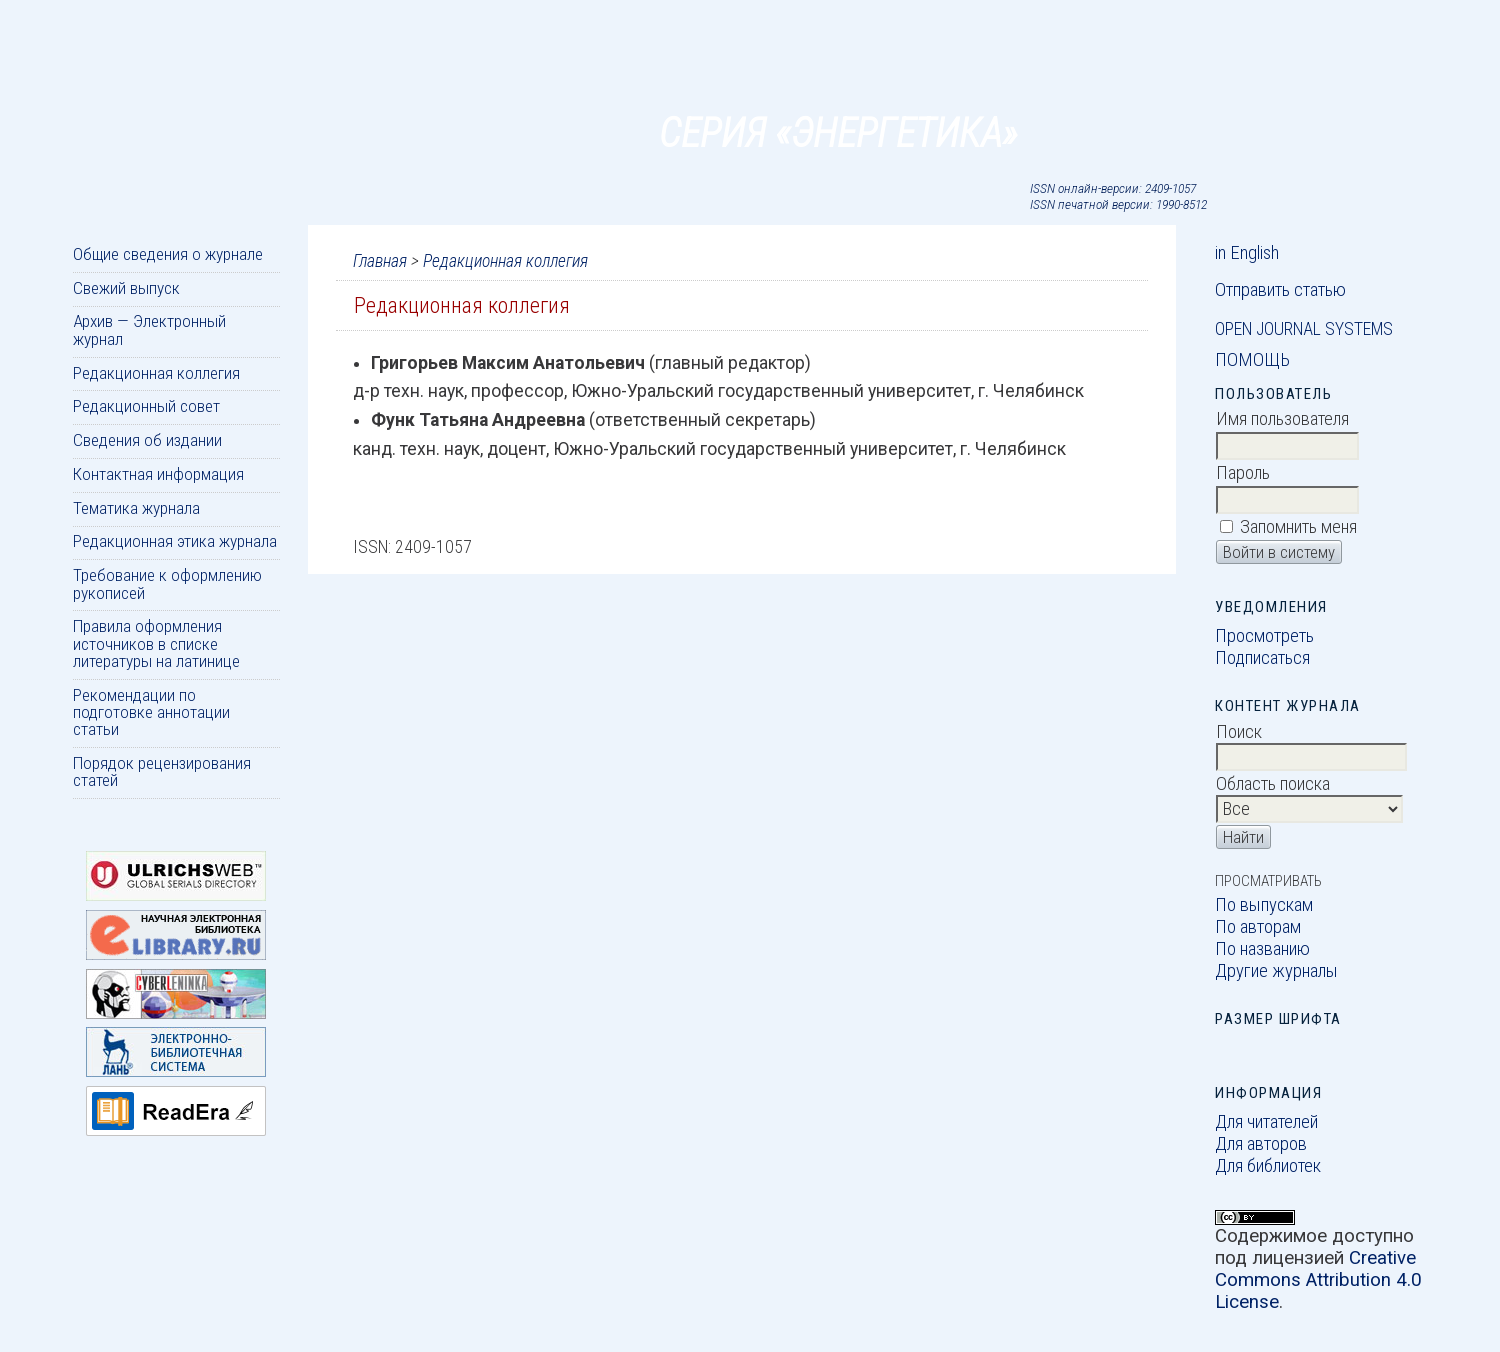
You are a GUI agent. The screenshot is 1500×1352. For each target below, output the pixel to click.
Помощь (1252, 360)
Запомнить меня (1298, 527)
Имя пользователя (1282, 419)
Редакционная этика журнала (175, 541)
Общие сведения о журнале (168, 254)
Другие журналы (1276, 971)
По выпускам (1264, 905)
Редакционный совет (146, 406)
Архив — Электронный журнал (149, 329)
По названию (1262, 949)
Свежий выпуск (126, 288)
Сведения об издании (147, 440)
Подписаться (1262, 658)
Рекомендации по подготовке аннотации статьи (151, 712)
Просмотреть (1264, 636)
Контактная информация (158, 474)
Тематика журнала (136, 508)
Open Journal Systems (1304, 329)
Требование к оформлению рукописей (167, 583)
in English (1247, 253)
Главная (380, 261)
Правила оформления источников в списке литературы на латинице (156, 643)
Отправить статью (1280, 290)
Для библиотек (1268, 1166)
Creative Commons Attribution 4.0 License (1318, 1280)
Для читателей (1266, 1122)
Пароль (1243, 473)
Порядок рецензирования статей (162, 771)
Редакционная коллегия (156, 373)
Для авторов (1261, 1144)
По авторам (1258, 927)
